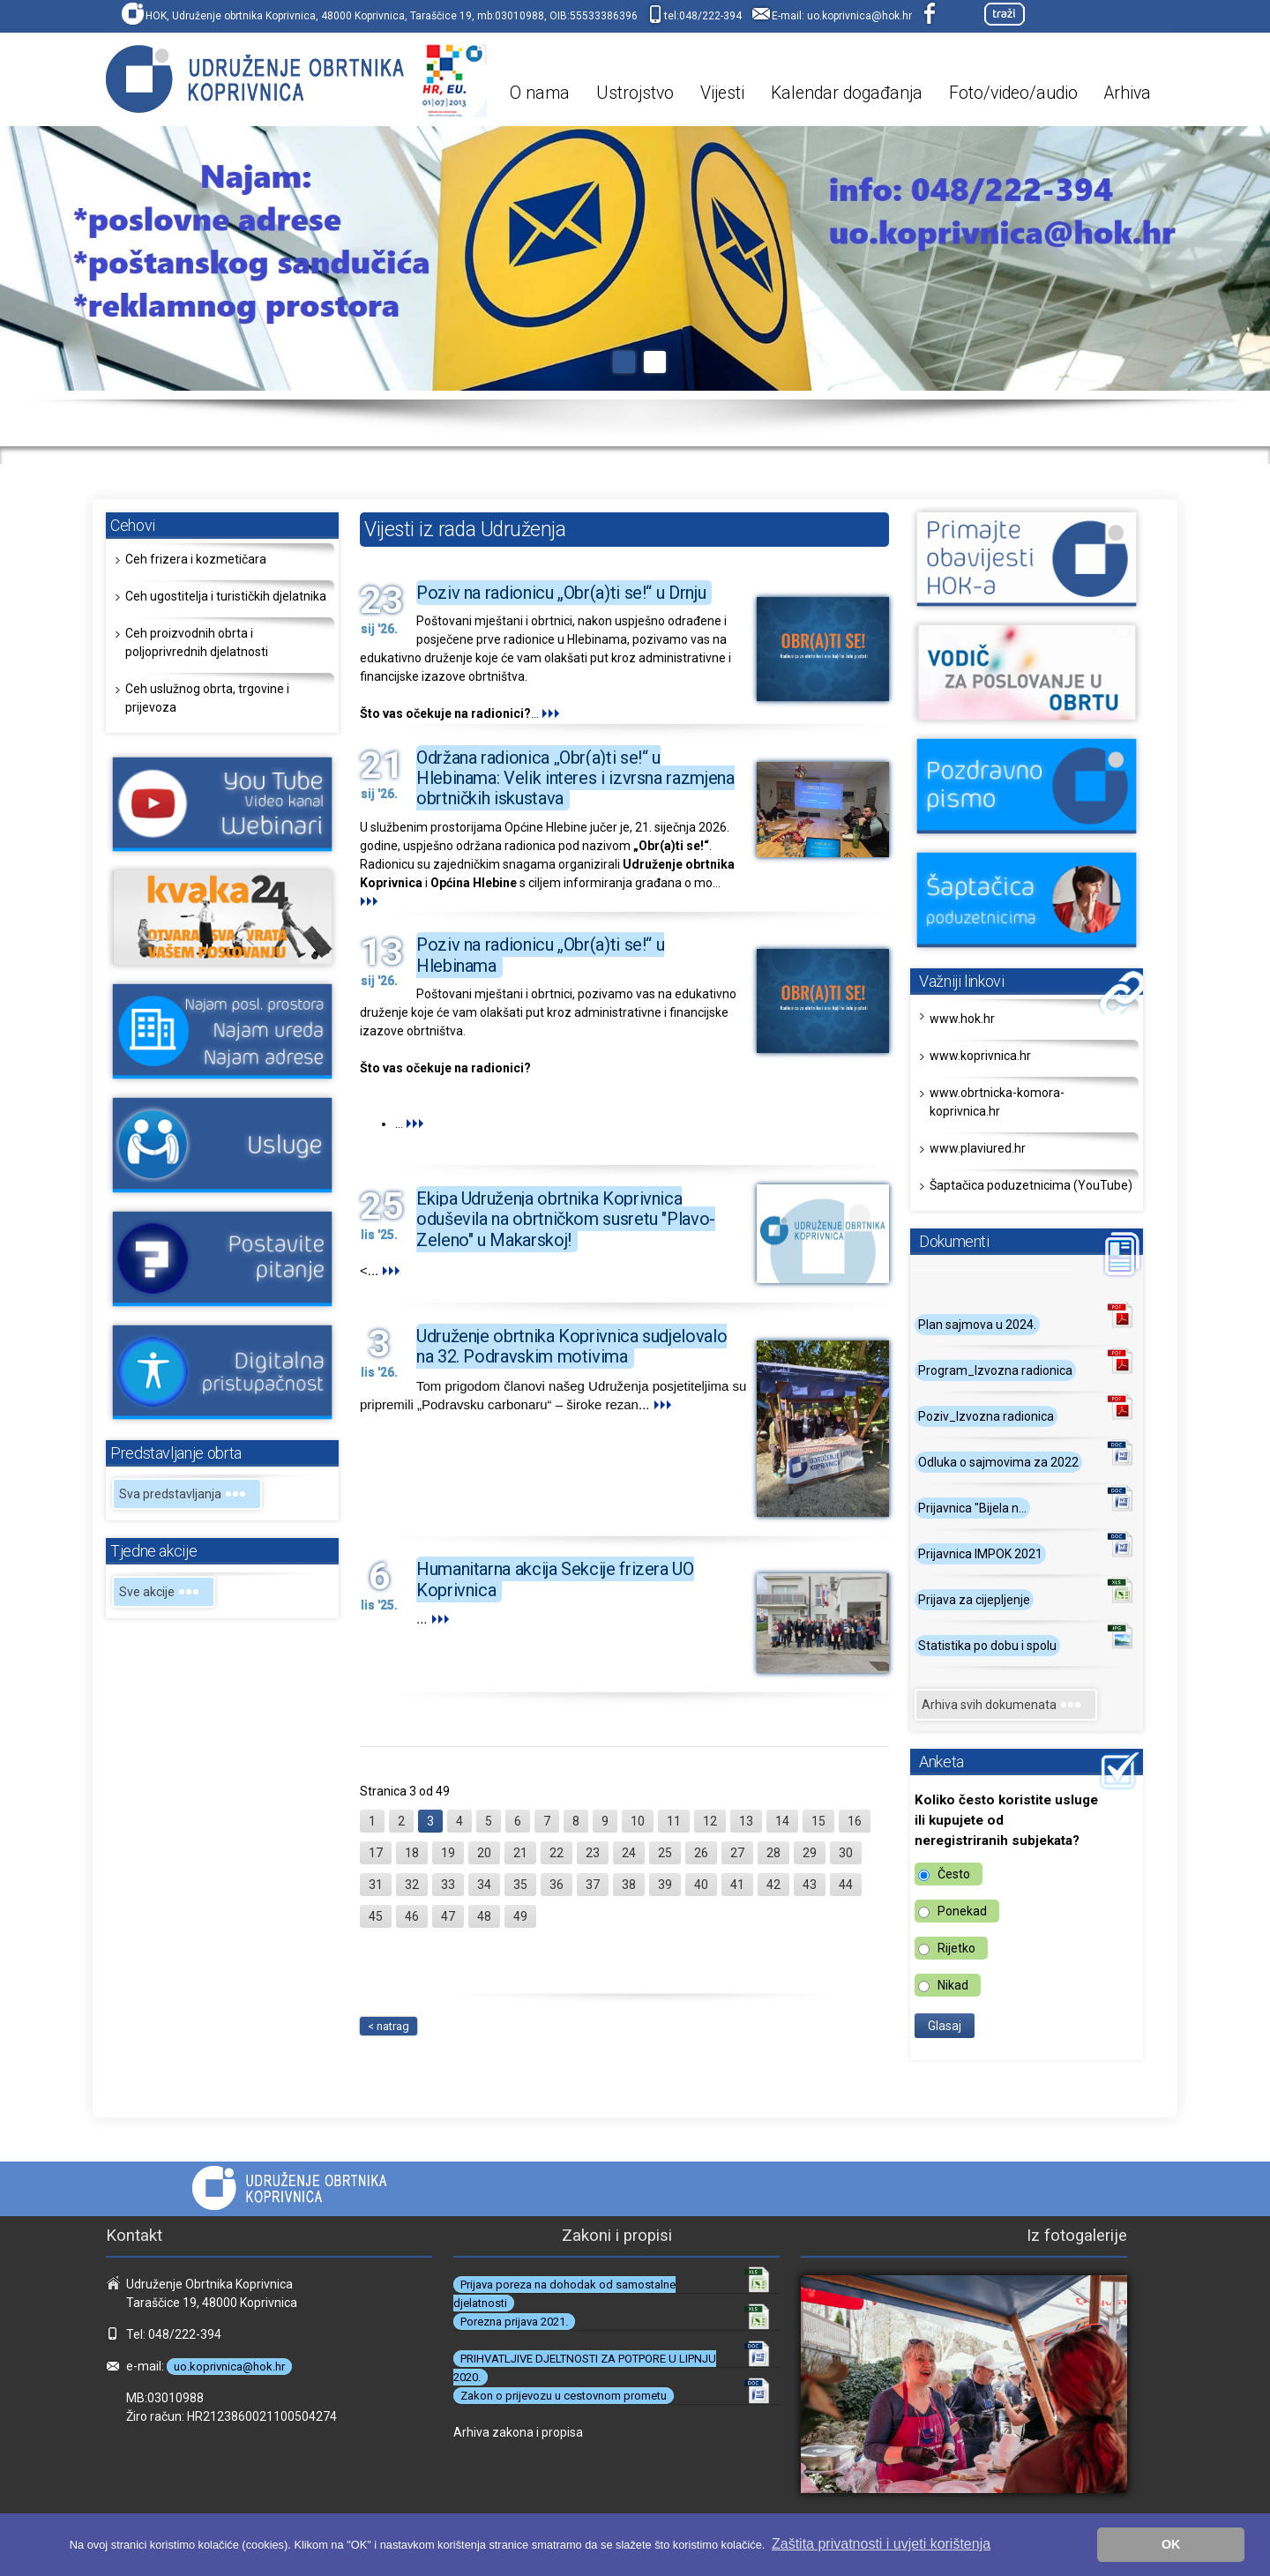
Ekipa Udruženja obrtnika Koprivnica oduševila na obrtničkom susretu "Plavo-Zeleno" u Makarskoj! (565, 1219)
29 (810, 1853)
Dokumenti (954, 1241)
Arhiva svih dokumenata (1006, 1705)
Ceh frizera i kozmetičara (195, 559)
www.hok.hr (962, 1019)
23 (593, 1853)
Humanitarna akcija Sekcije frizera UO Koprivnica (555, 1579)
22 (556, 1853)
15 (818, 1821)
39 (665, 1885)
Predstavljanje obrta (176, 1453)
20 (484, 1853)
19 (448, 1853)
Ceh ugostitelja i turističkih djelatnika (225, 596)
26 (701, 1853)
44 (846, 1885)
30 (846, 1853)
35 (520, 1885)
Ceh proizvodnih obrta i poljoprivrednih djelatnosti (196, 642)
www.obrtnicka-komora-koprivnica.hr (997, 1102)
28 (773, 1853)
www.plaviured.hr (978, 1148)
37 (593, 1885)
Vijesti (722, 93)
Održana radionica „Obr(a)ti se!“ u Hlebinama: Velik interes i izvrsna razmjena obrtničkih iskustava (575, 778)
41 (737, 1885)
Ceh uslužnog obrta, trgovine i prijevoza (207, 698)
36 (556, 1885)
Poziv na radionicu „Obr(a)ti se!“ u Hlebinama (540, 954)
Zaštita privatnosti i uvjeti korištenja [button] (881, 2543)
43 (810, 1885)
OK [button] (1171, 2544)
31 (376, 1885)
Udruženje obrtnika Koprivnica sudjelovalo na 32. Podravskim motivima (571, 1346)
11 (674, 1821)
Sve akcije (163, 1592)
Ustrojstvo (635, 93)
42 (773, 1885)
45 (376, 1916)
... (551, 713)
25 (665, 1853)
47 (448, 1916)
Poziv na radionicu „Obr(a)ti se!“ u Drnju (561, 592)
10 (638, 1821)
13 (746, 1821)
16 (855, 1821)
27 (737, 1853)
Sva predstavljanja (187, 1494)
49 (520, 1916)
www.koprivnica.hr (980, 1056)
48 (484, 1916)
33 (448, 1885)
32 (412, 1885)
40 (701, 1885)
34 (484, 1885)
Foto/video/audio (1013, 93)
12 (710, 1821)
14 (782, 1821)
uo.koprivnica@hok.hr (859, 16)
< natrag (388, 2026)
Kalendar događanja (847, 93)
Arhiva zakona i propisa (518, 2432)
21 (520, 1853)
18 (412, 1853)
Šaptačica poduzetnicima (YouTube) (1031, 1185)
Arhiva (1127, 93)
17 (376, 1853)
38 (629, 1885)
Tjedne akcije (153, 1551)
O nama (540, 93)
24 (629, 1853)
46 (412, 1916)
